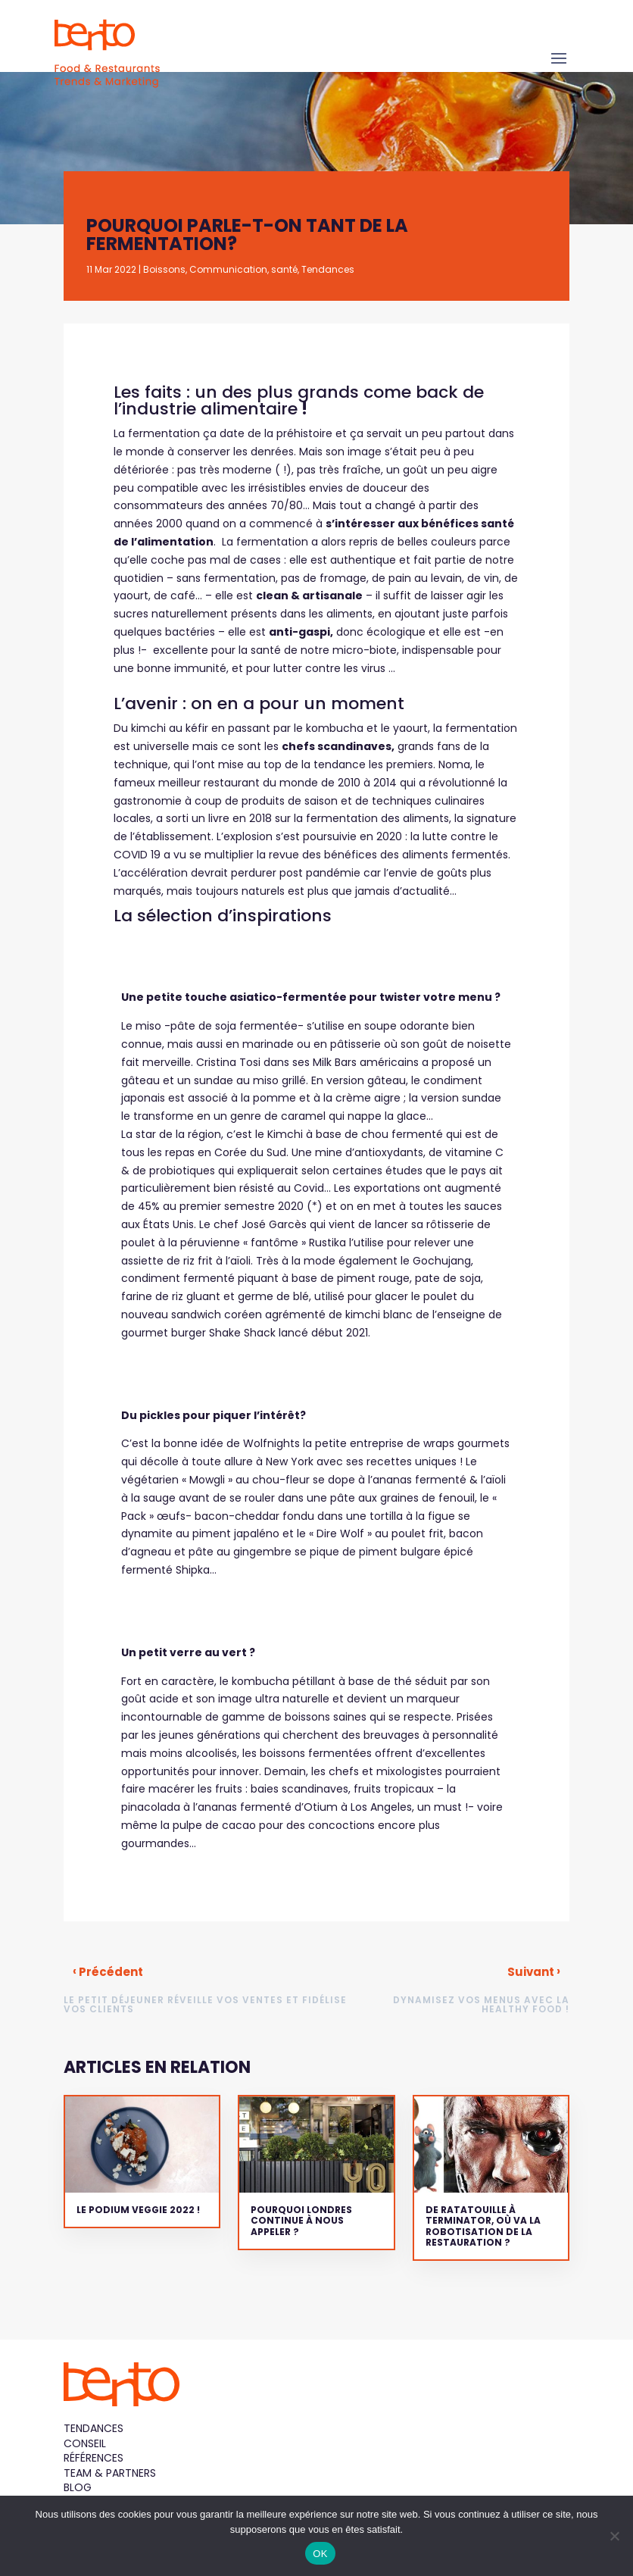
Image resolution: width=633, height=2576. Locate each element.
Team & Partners (110, 2473)
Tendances (327, 269)
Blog (78, 2487)
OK (320, 2553)
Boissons (164, 269)
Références (93, 2457)
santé (284, 269)
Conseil (85, 2443)
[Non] (614, 2535)
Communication (228, 269)
